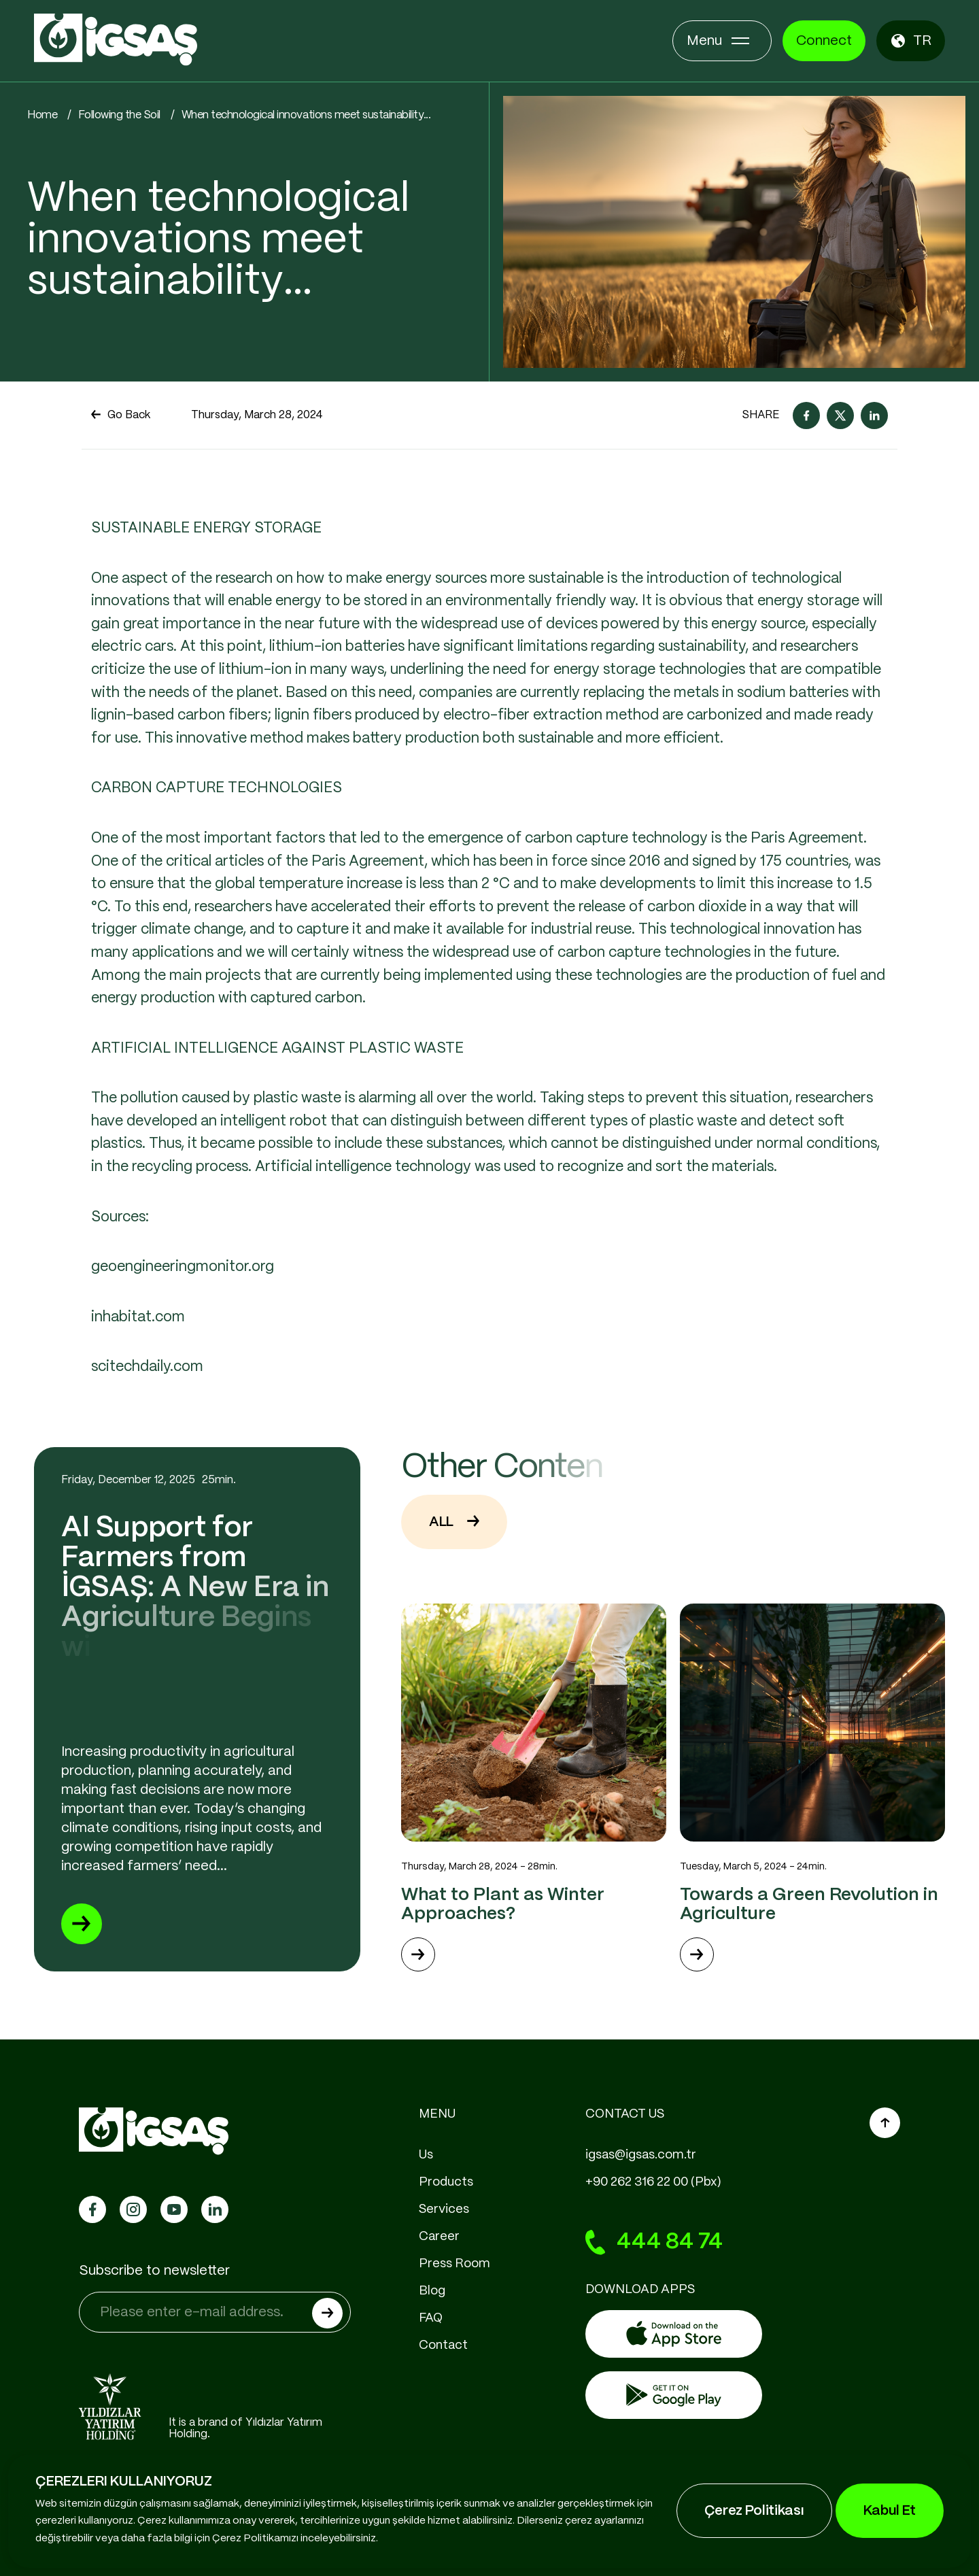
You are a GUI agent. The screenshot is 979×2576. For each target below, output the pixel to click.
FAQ (431, 2318)
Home (42, 115)
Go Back (120, 415)
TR (910, 41)
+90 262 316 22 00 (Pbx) (653, 2182)
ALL (454, 1585)
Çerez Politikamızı (255, 2538)
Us (426, 2155)
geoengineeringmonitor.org (182, 1330)
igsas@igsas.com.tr (640, 2155)
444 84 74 (654, 2243)
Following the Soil (119, 115)
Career (439, 2237)
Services (444, 2209)
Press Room (454, 2264)
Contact (443, 2345)
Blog (432, 2291)
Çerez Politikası (754, 2511)
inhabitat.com (138, 1380)
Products (446, 2182)
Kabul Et (889, 2511)
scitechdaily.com (149, 1430)
